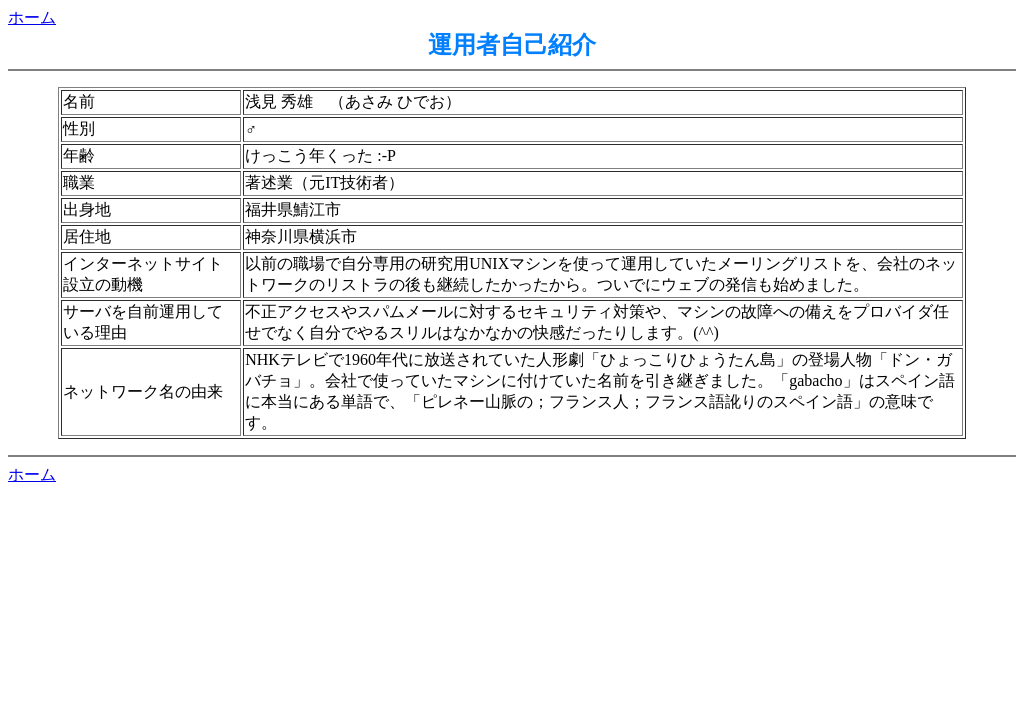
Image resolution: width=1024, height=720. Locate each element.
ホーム (32, 17)
